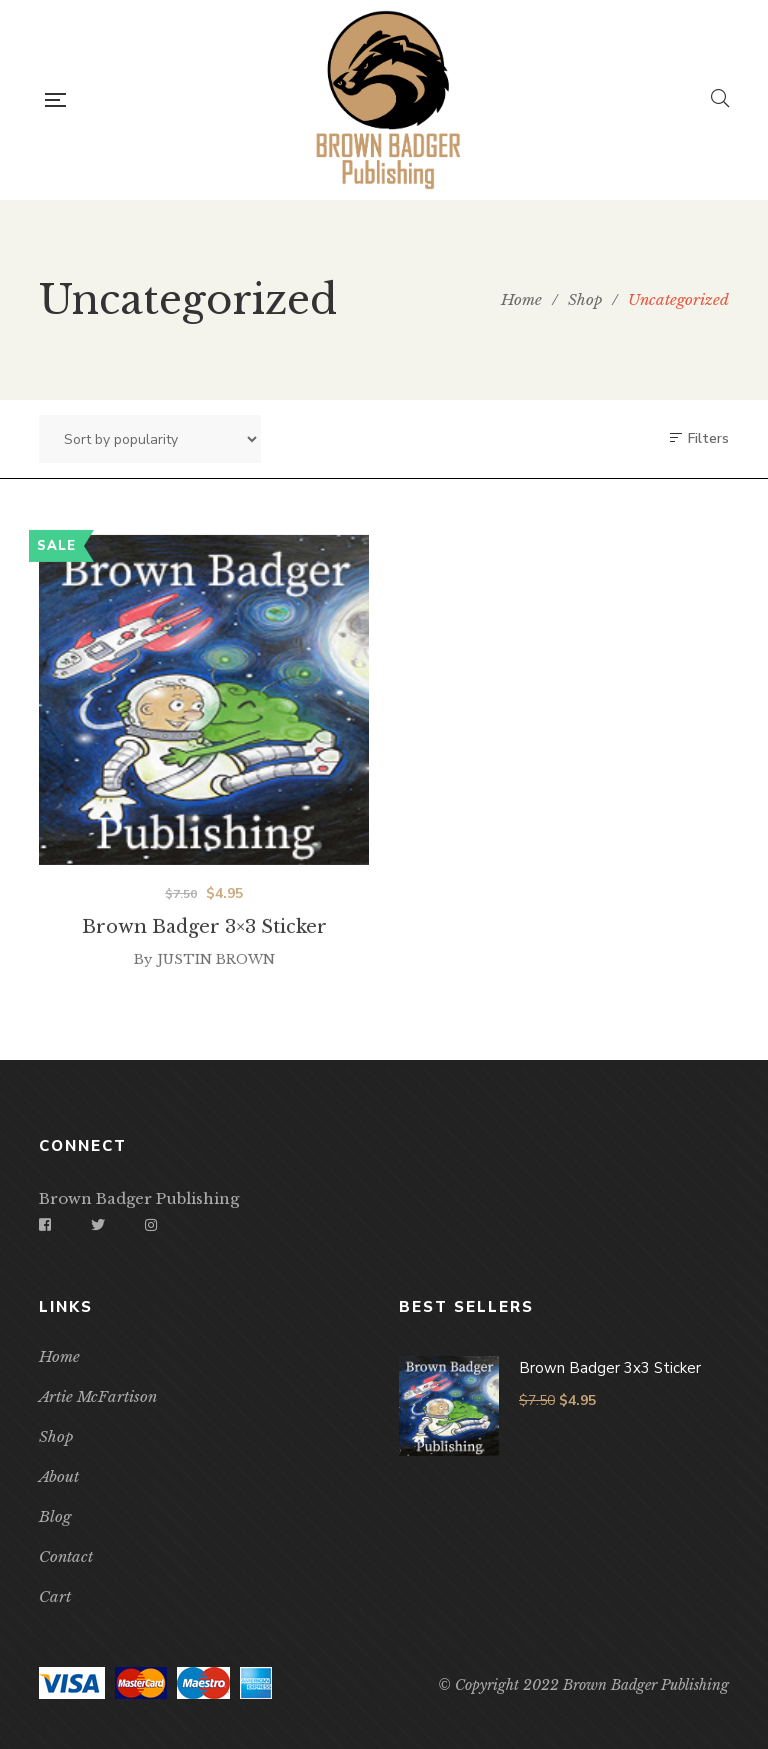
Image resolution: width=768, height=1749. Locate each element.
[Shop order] (150, 439)
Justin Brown (216, 987)
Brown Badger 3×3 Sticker (204, 955)
